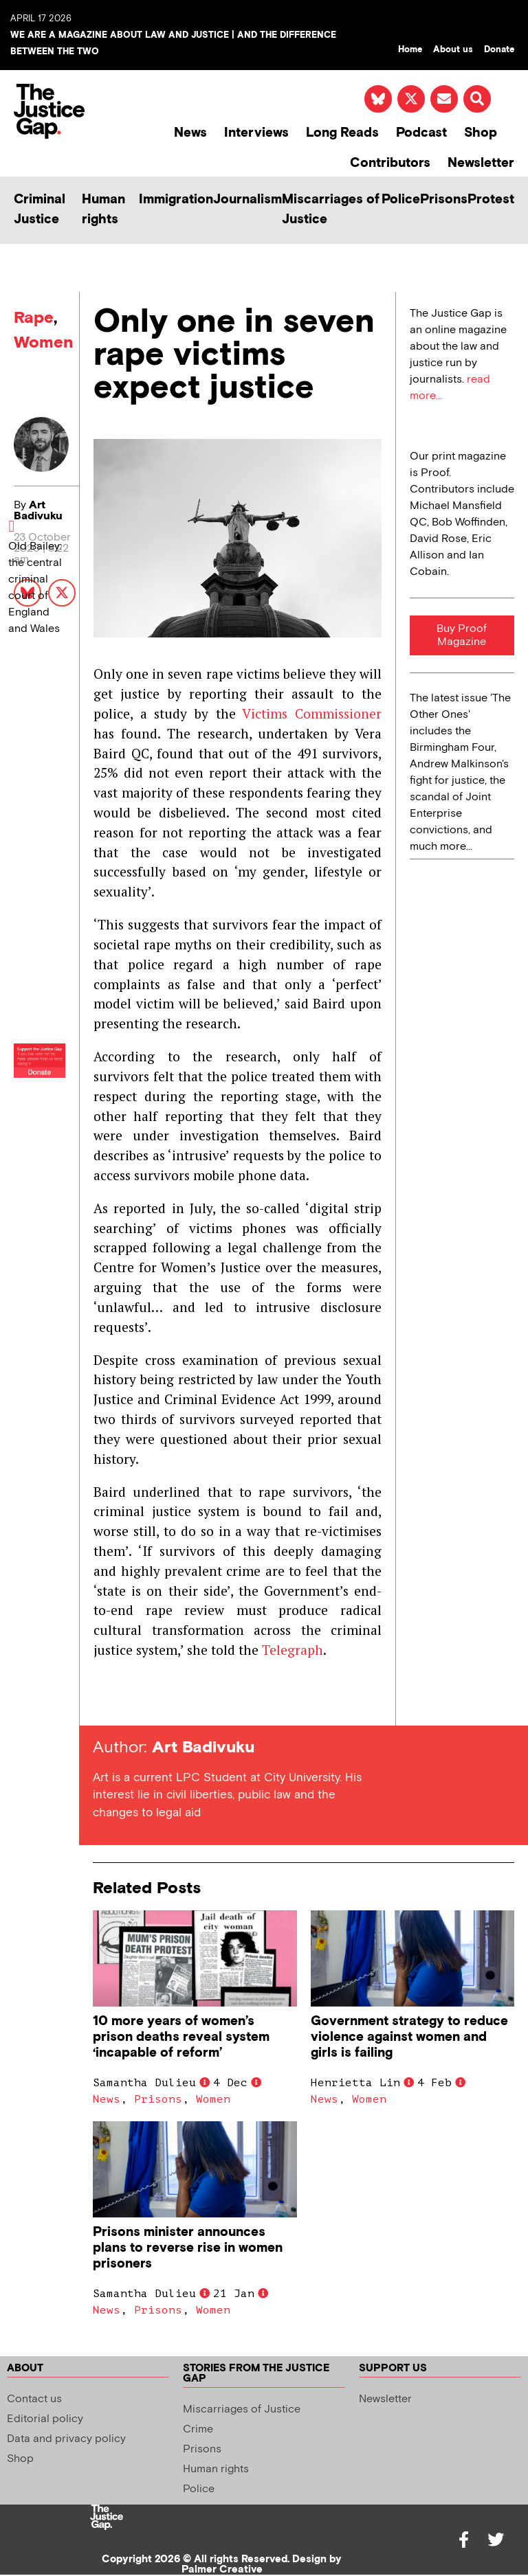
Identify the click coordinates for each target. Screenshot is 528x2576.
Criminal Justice (39, 209)
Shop (480, 133)
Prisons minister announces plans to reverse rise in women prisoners (188, 2248)
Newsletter (481, 163)
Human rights (103, 209)
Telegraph (292, 1649)
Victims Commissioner (312, 713)
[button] (477, 99)
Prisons (444, 199)
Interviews (256, 133)
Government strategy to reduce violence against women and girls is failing (409, 2037)
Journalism (247, 199)
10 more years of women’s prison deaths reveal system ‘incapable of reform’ (181, 2037)
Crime (198, 2429)
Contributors (390, 163)
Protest (491, 199)
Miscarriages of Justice (331, 209)
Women (43, 342)
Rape (34, 317)
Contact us (34, 2399)
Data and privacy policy (66, 2439)
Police (401, 199)
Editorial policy (45, 2419)
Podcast (421, 133)
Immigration (176, 199)
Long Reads (342, 133)
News (190, 133)
